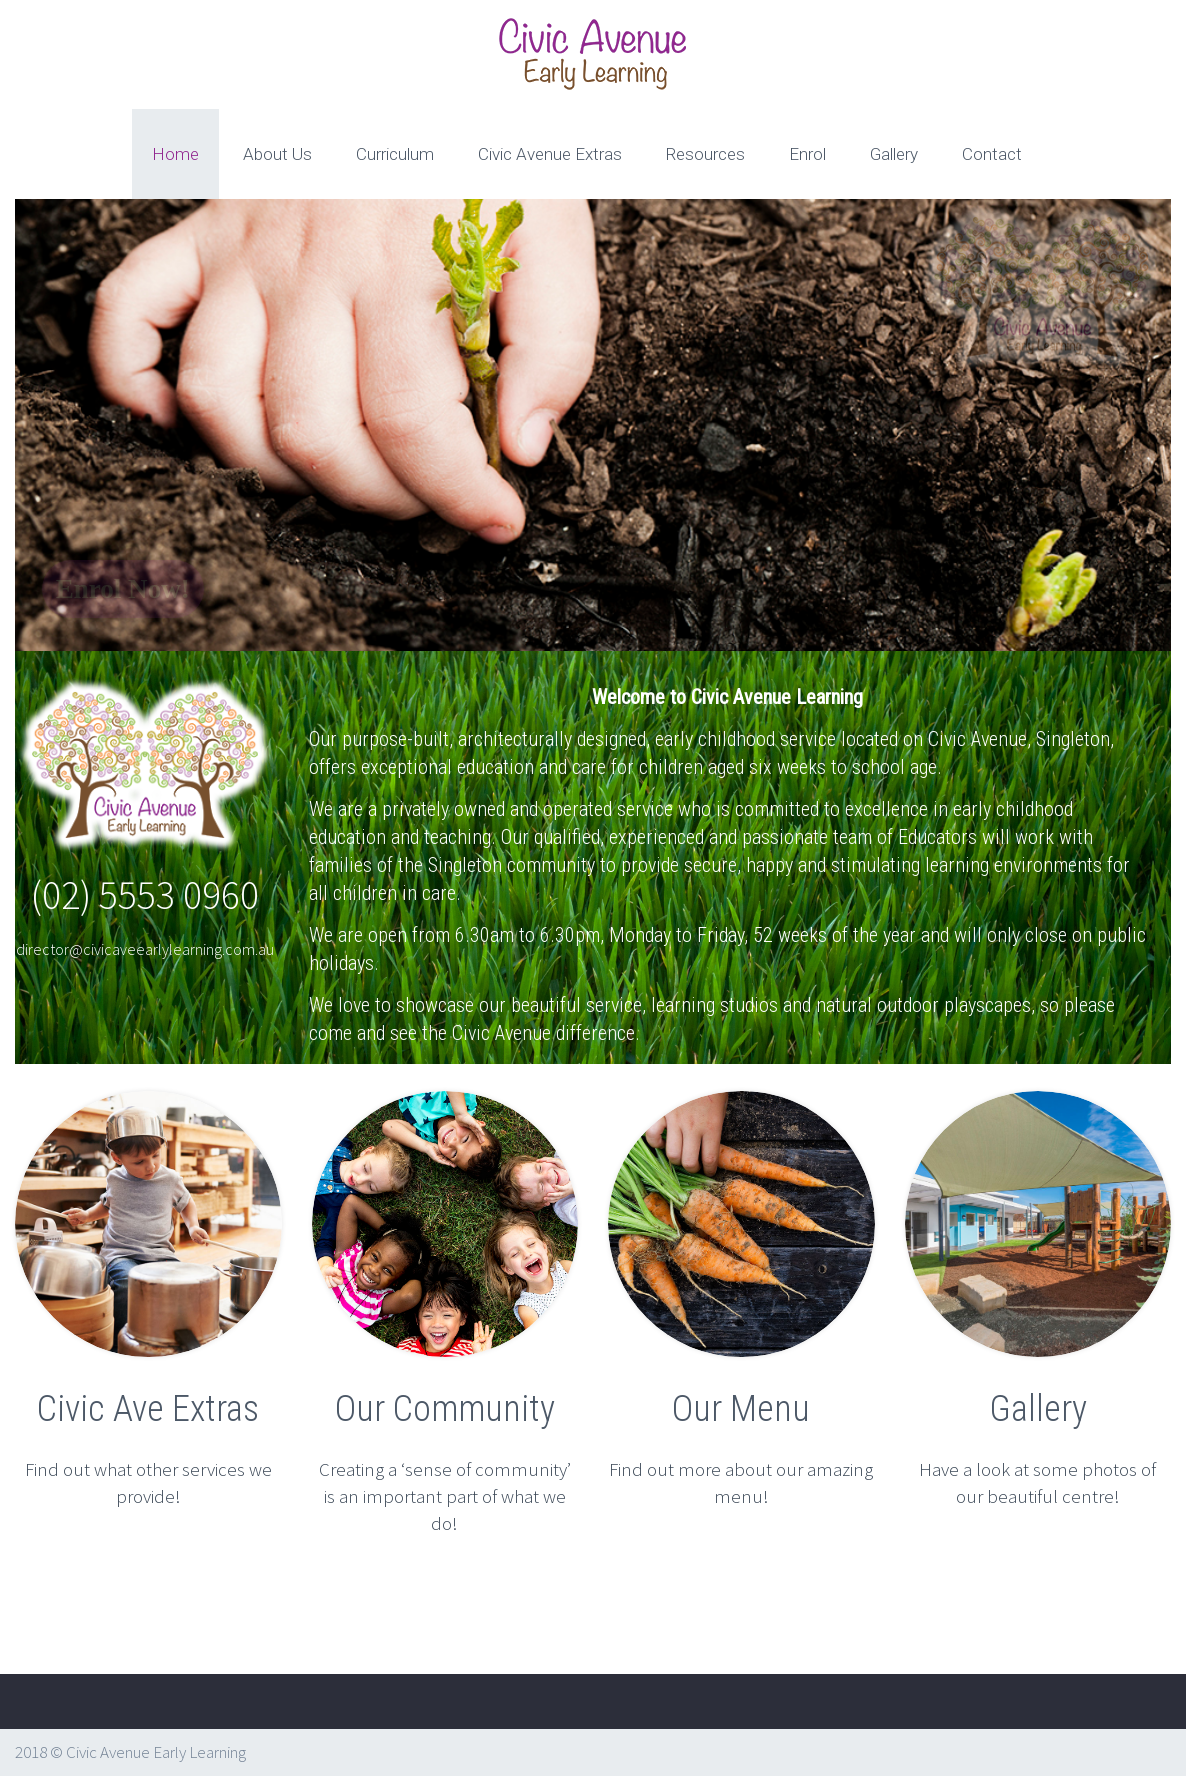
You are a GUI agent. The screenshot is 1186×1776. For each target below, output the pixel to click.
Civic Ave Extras (148, 1409)
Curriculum (395, 154)
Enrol (807, 154)
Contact (992, 154)
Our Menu (741, 1409)
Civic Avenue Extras (550, 154)
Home (175, 154)
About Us (277, 154)
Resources (705, 154)
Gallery (894, 154)
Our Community (445, 1409)
